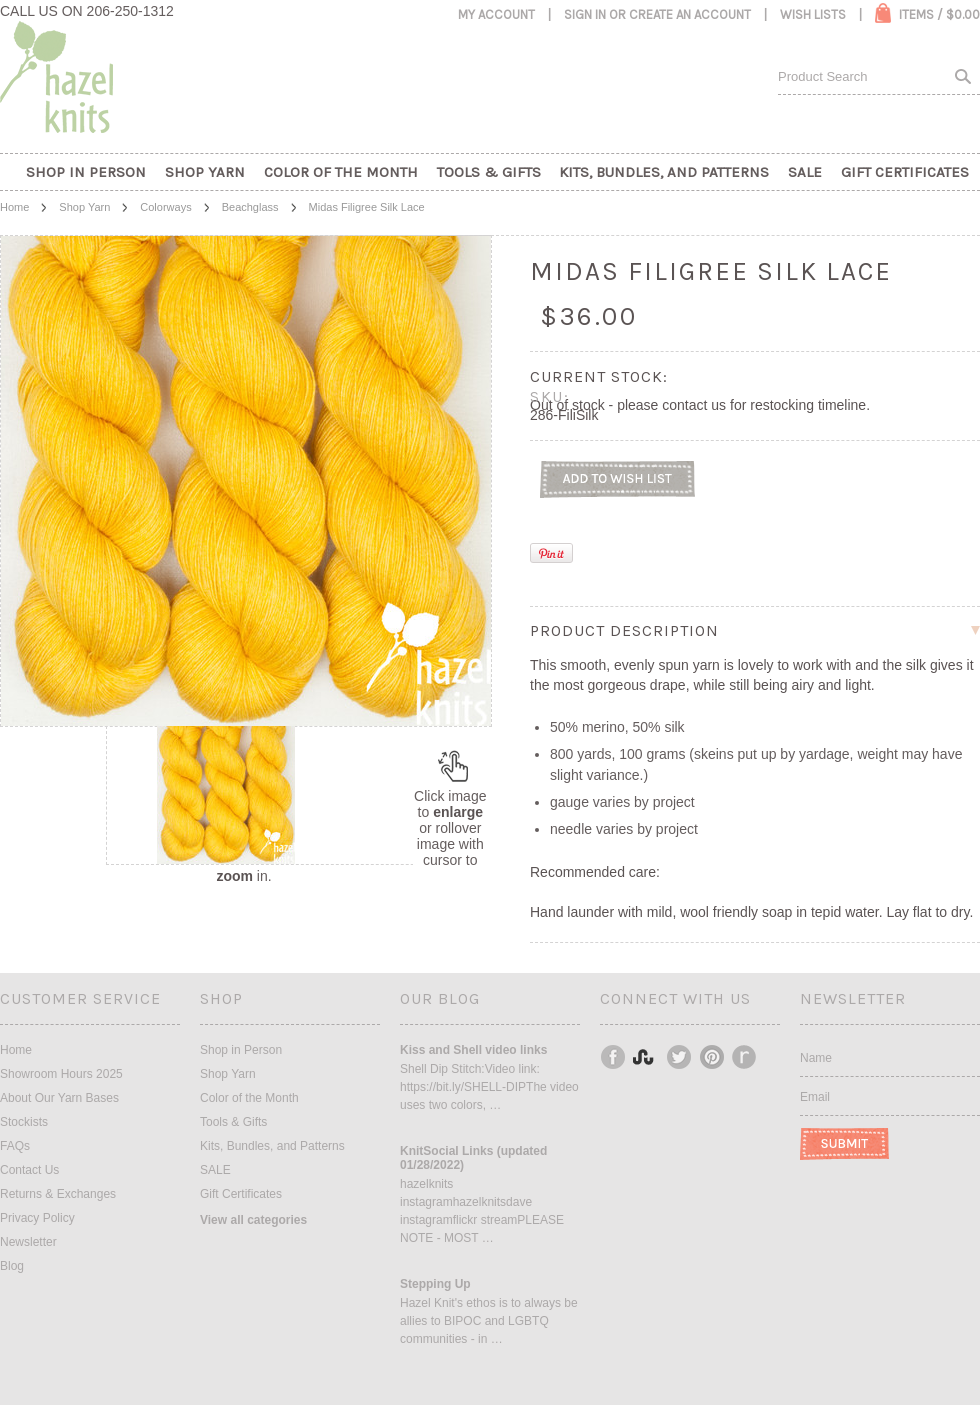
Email (815, 1097)
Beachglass (250, 207)
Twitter (680, 1057)
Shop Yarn (84, 207)
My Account (496, 14)
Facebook (614, 1057)
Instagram (647, 1057)
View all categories (253, 1220)
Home (14, 207)
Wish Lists (813, 14)
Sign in (585, 14)
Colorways (165, 207)
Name (816, 1058)
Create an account (690, 14)
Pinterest (713, 1057)
